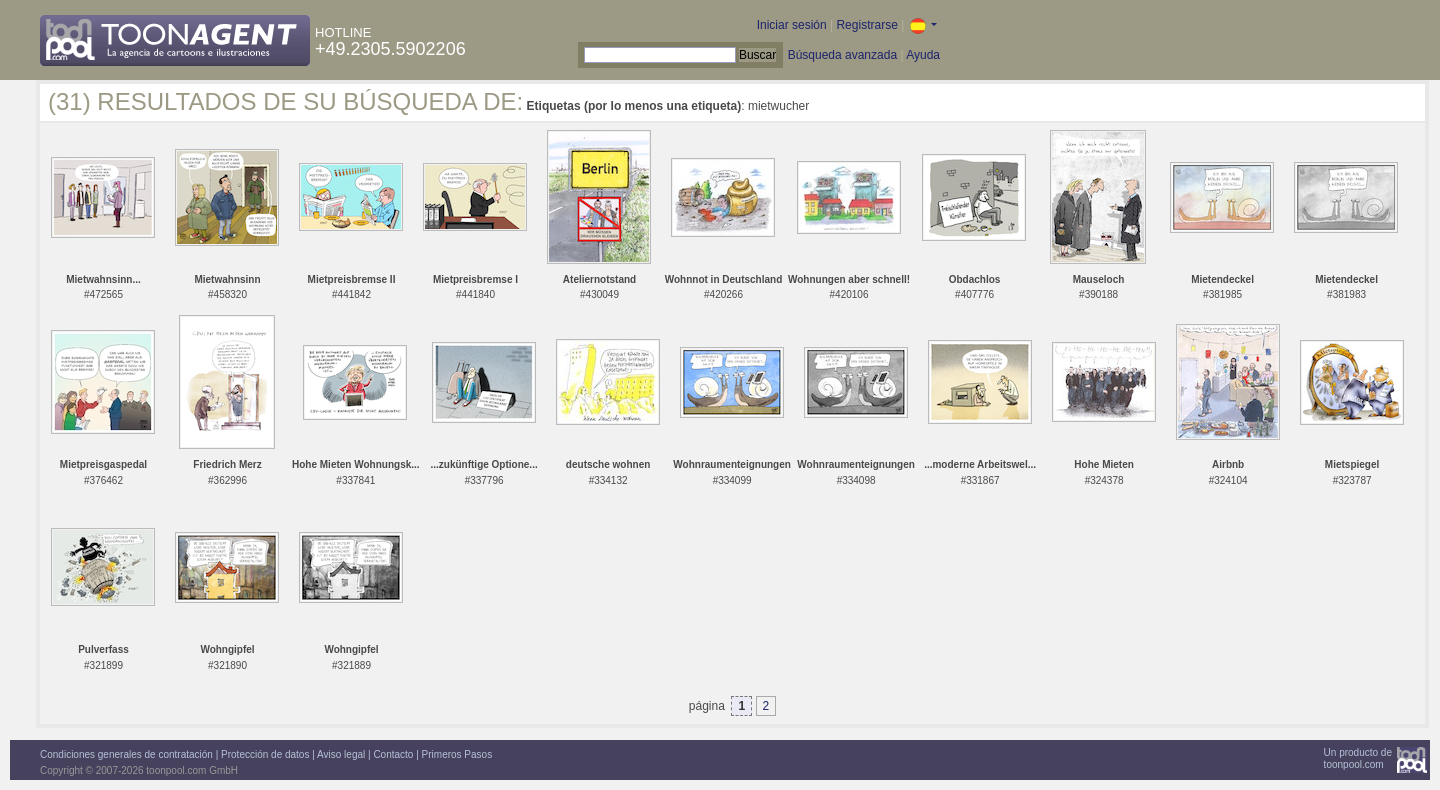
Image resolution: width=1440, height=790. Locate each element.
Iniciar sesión (792, 25)
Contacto (393, 754)
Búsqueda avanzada (842, 55)
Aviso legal (341, 754)
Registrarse (866, 25)
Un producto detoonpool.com (1358, 758)
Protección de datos (265, 754)
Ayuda (923, 55)
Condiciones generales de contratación (126, 754)
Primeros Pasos (457, 754)
